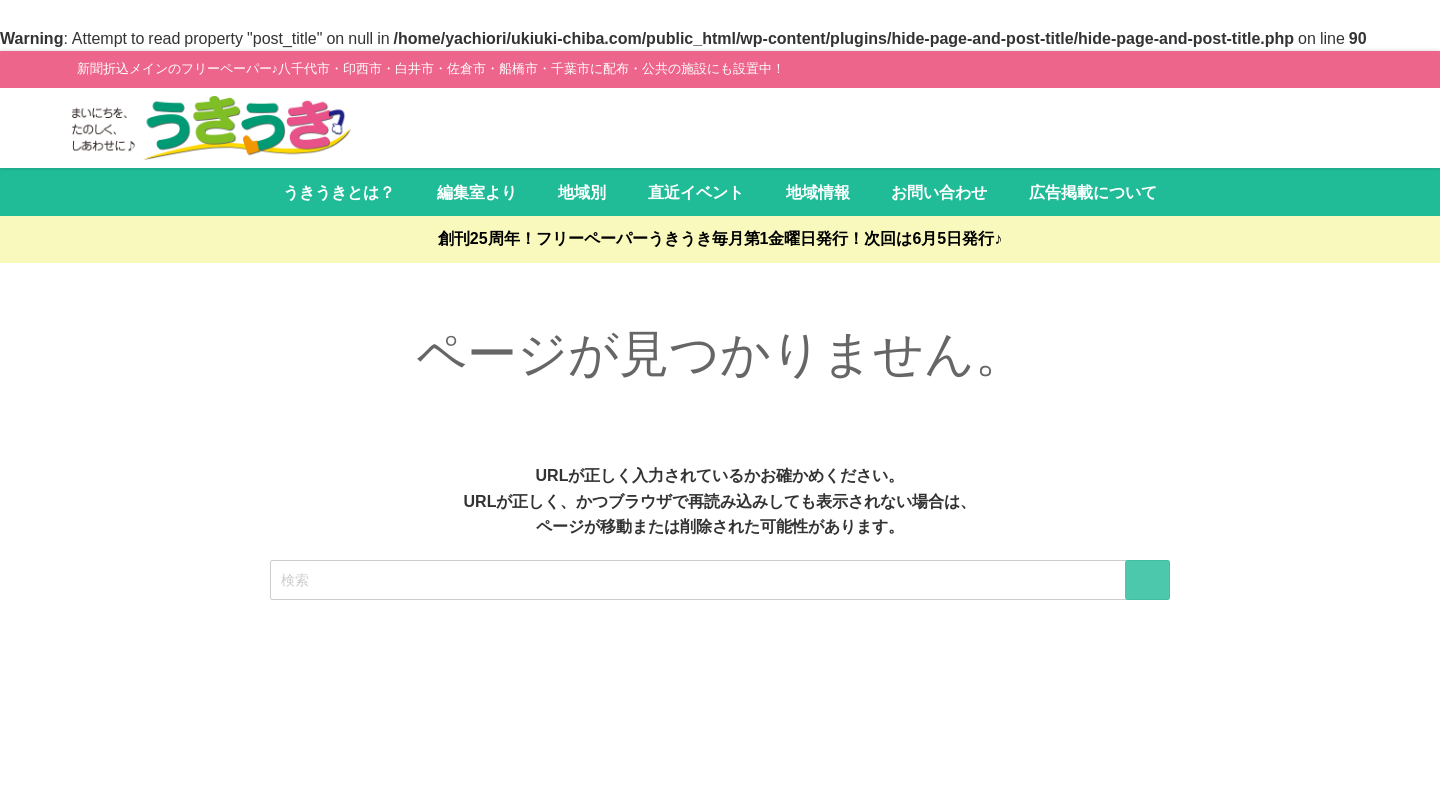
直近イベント (696, 192)
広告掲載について (1093, 192)
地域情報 (818, 192)
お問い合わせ (939, 192)
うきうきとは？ (339, 192)
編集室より (477, 192)
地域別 (582, 192)
